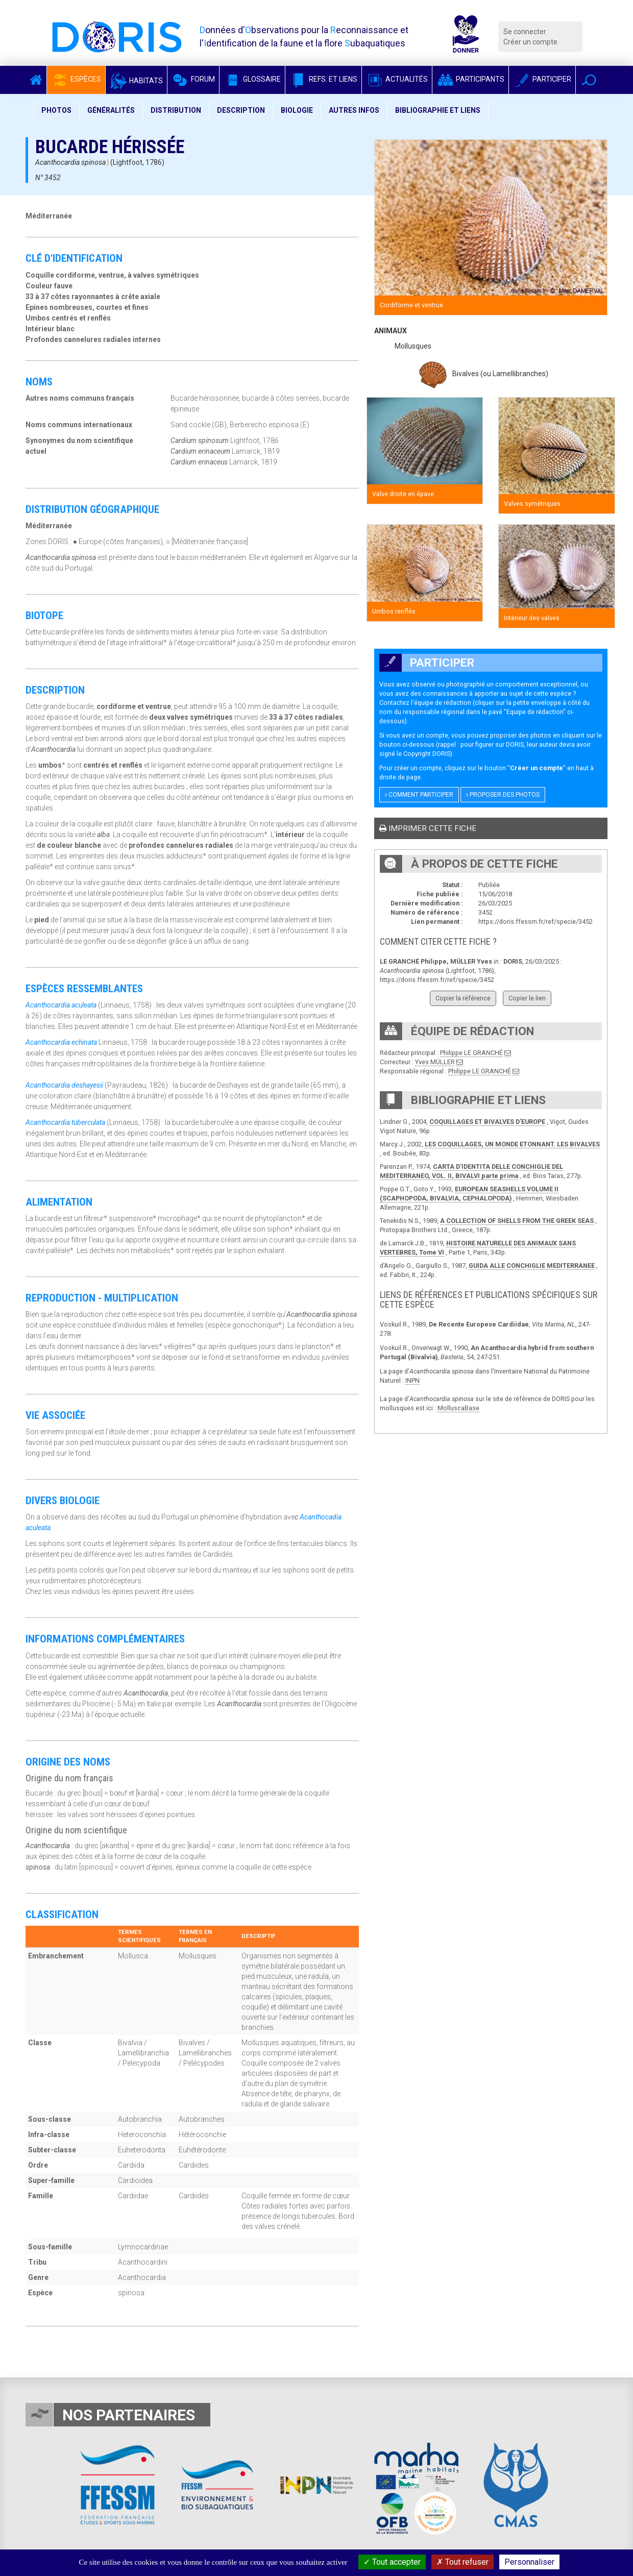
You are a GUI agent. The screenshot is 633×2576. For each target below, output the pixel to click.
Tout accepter (392, 2562)
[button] (589, 80)
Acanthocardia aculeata (61, 1005)
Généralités (111, 110)
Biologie (297, 110)
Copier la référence (463, 998)
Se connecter (524, 32)
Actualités (397, 79)
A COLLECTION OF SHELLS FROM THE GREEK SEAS (517, 1220)
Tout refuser (462, 2562)
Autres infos (354, 110)
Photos (56, 110)
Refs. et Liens (323, 79)
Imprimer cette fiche (427, 828)
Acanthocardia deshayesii (64, 1085)
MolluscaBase (458, 1408)
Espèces (76, 79)
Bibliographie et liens (437, 110)
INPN (412, 1380)
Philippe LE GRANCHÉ (471, 1053)
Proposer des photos (503, 794)
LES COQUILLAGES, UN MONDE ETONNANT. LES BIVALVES (512, 1144)
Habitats (136, 81)
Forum (193, 79)
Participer (542, 79)
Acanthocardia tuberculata (65, 1122)
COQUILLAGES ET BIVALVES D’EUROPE (487, 1121)
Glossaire (252, 79)
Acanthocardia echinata (61, 1042)
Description (241, 110)
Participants (470, 79)
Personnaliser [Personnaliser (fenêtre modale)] (529, 2562)
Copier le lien (527, 998)
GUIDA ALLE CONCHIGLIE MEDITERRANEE (532, 1265)
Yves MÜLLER (435, 1062)
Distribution (176, 110)
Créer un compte (530, 42)
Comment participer (419, 794)
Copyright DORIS (426, 753)
